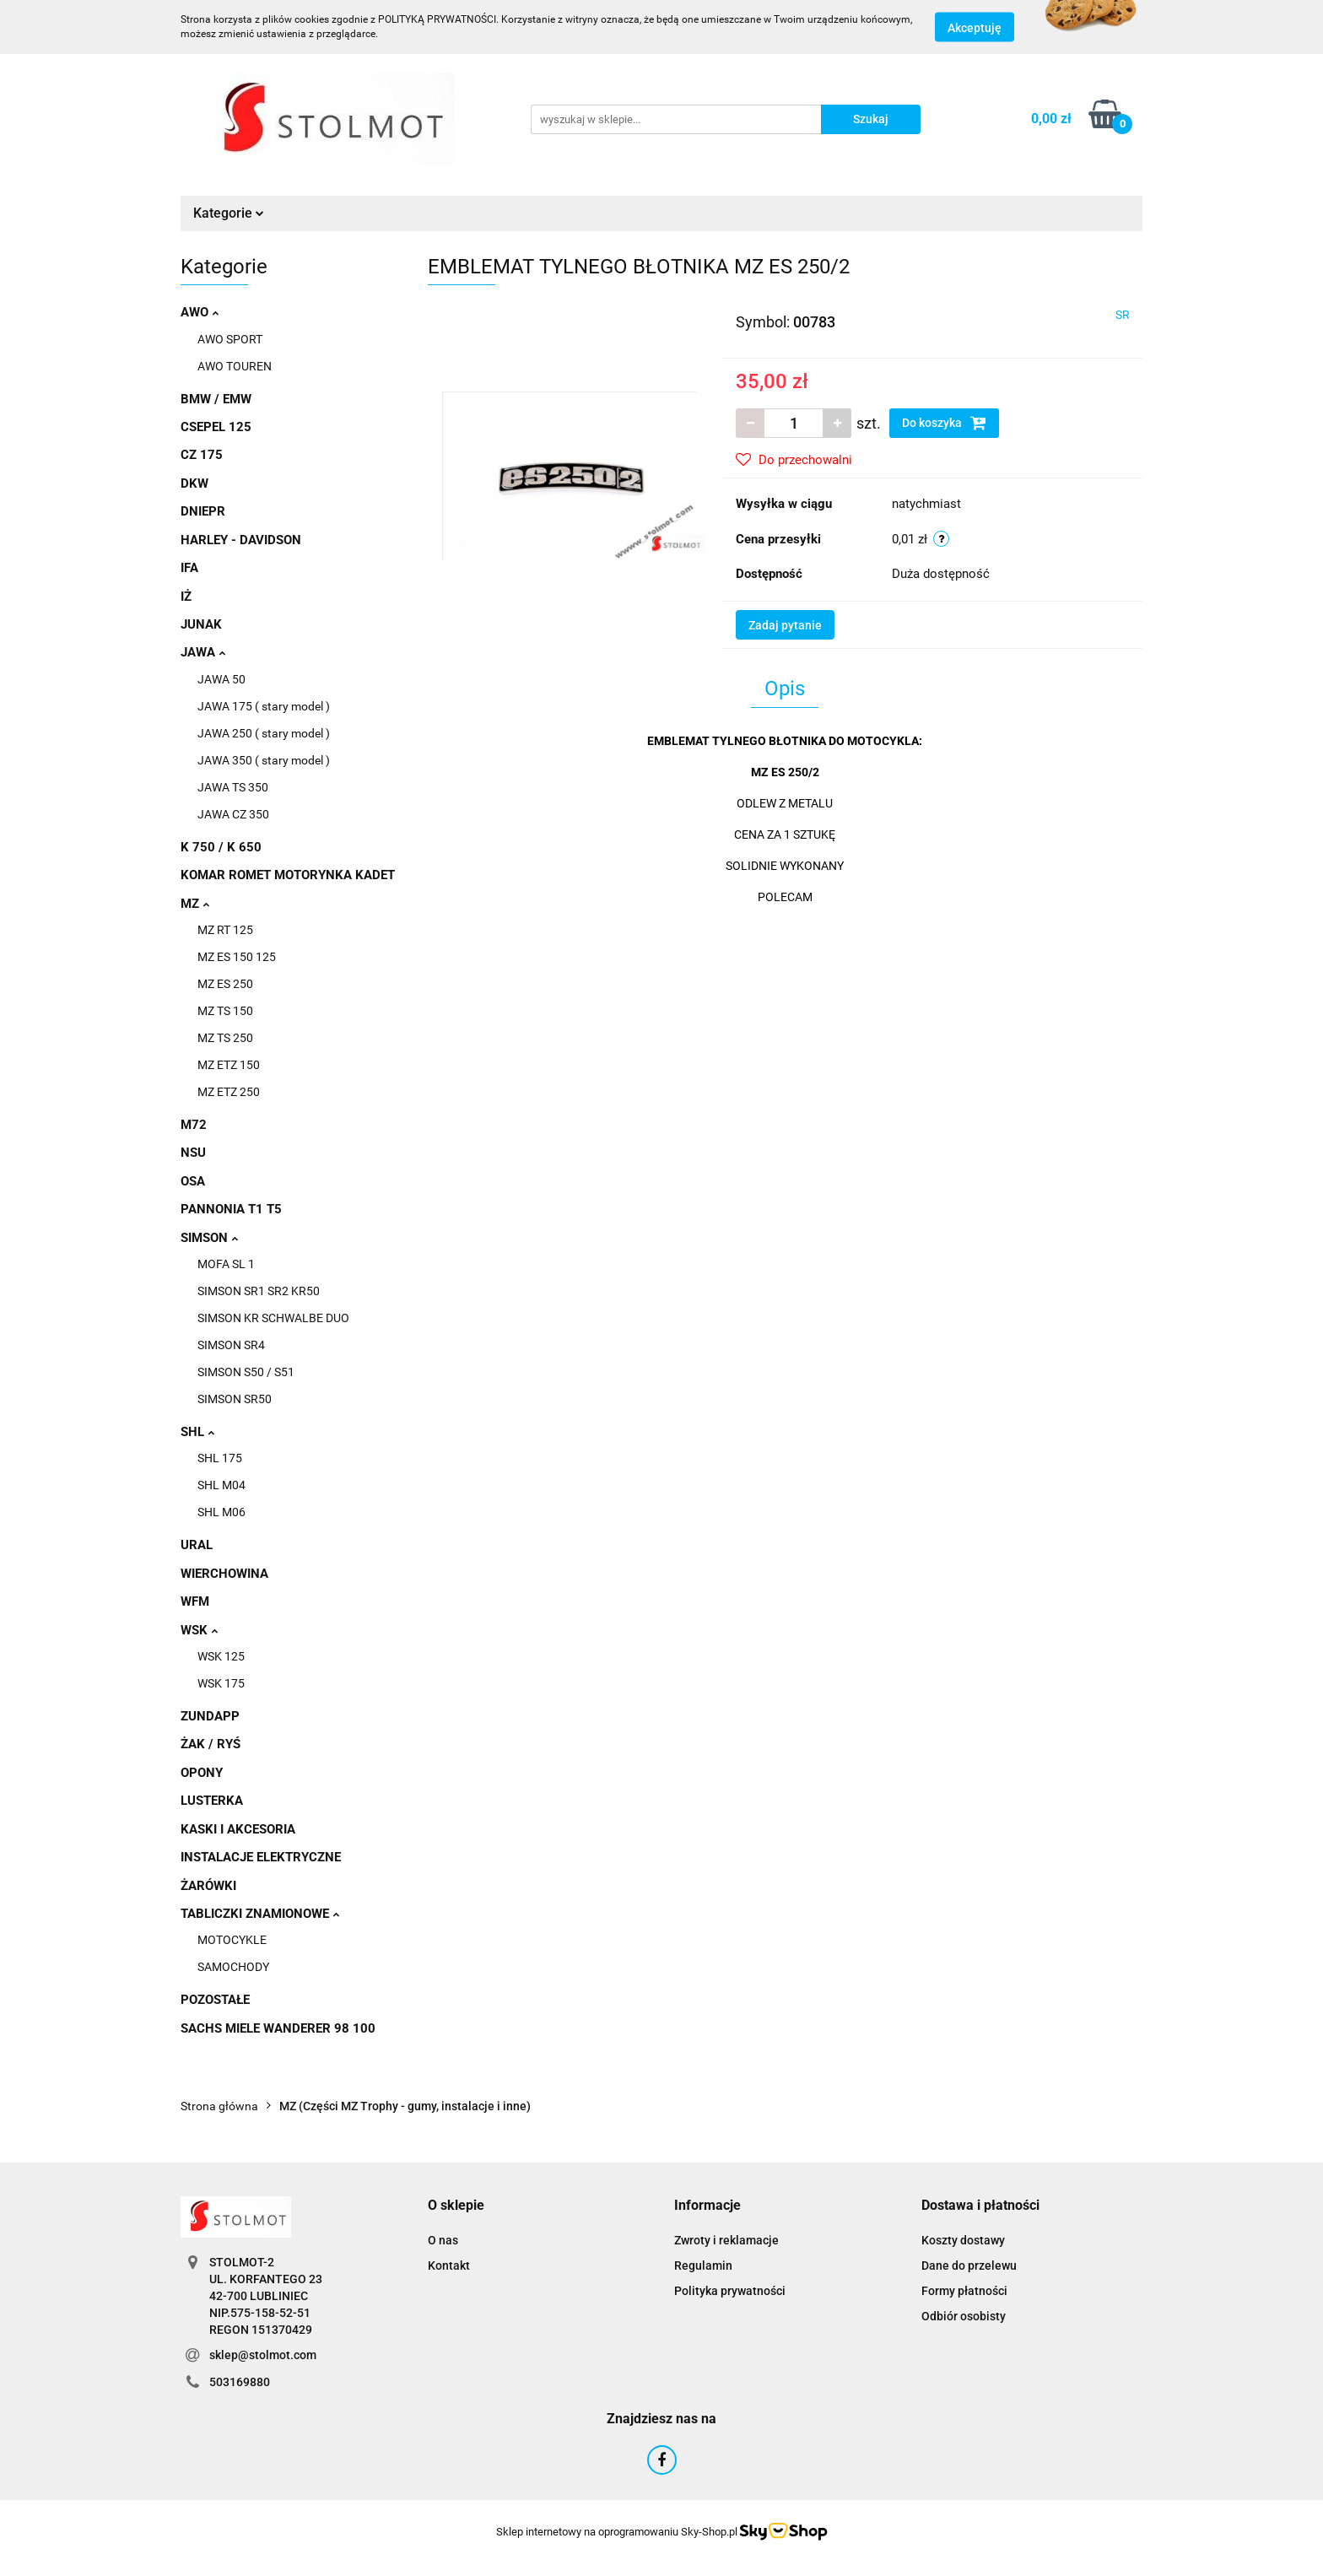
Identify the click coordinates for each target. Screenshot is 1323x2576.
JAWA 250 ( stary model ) (263, 733)
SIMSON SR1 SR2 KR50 (258, 1291)
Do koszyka (944, 422)
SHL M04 (221, 1485)
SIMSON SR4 (231, 1345)
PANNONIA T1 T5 (231, 1209)
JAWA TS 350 (232, 787)
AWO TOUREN (234, 366)
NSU (193, 1152)
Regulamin (703, 2265)
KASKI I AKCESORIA (238, 1829)
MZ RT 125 (225, 930)
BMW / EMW (216, 399)
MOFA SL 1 (226, 1264)
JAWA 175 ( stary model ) (263, 706)
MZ (195, 903)
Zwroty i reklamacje (726, 2240)
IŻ (186, 596)
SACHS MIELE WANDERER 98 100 (278, 2028)
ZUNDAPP (210, 1716)
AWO (200, 312)
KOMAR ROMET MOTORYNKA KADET (288, 875)
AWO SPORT (229, 339)
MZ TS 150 (225, 1011)
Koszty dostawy (963, 2240)
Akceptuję (975, 28)
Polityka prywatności (730, 2291)
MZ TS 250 (225, 1038)
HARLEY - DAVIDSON (241, 540)
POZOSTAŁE (215, 1999)
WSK (199, 1630)
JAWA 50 (221, 679)
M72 (194, 1124)
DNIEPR (203, 511)
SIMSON (209, 1237)
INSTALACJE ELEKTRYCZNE (261, 1857)
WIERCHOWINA (224, 1573)
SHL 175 (219, 1458)
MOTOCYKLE (232, 1940)
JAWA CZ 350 (233, 814)
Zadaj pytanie (785, 625)
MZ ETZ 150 (228, 1065)
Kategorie (228, 213)
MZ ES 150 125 (236, 957)
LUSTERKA (212, 1800)
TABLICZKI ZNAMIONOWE (260, 1913)
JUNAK (201, 624)
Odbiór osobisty (963, 2316)
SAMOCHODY (233, 1967)
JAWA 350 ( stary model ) (263, 760)
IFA (189, 567)
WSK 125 (221, 1656)
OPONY (202, 1772)
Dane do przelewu (969, 2265)
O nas (443, 2240)
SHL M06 (221, 1512)
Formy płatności (964, 2291)
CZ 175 (202, 454)
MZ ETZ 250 (228, 1092)
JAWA (203, 652)
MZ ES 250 (225, 984)
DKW (194, 483)
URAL (197, 1545)
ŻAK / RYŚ (210, 1744)
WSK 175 (221, 1683)
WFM (195, 1601)
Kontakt (449, 2265)
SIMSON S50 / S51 (245, 1372)
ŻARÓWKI (208, 1885)
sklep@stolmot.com (262, 2355)
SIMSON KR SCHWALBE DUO (273, 1318)
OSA (193, 1181)
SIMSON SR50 (234, 1399)
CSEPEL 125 (216, 427)
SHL (197, 1431)
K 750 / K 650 (221, 847)
